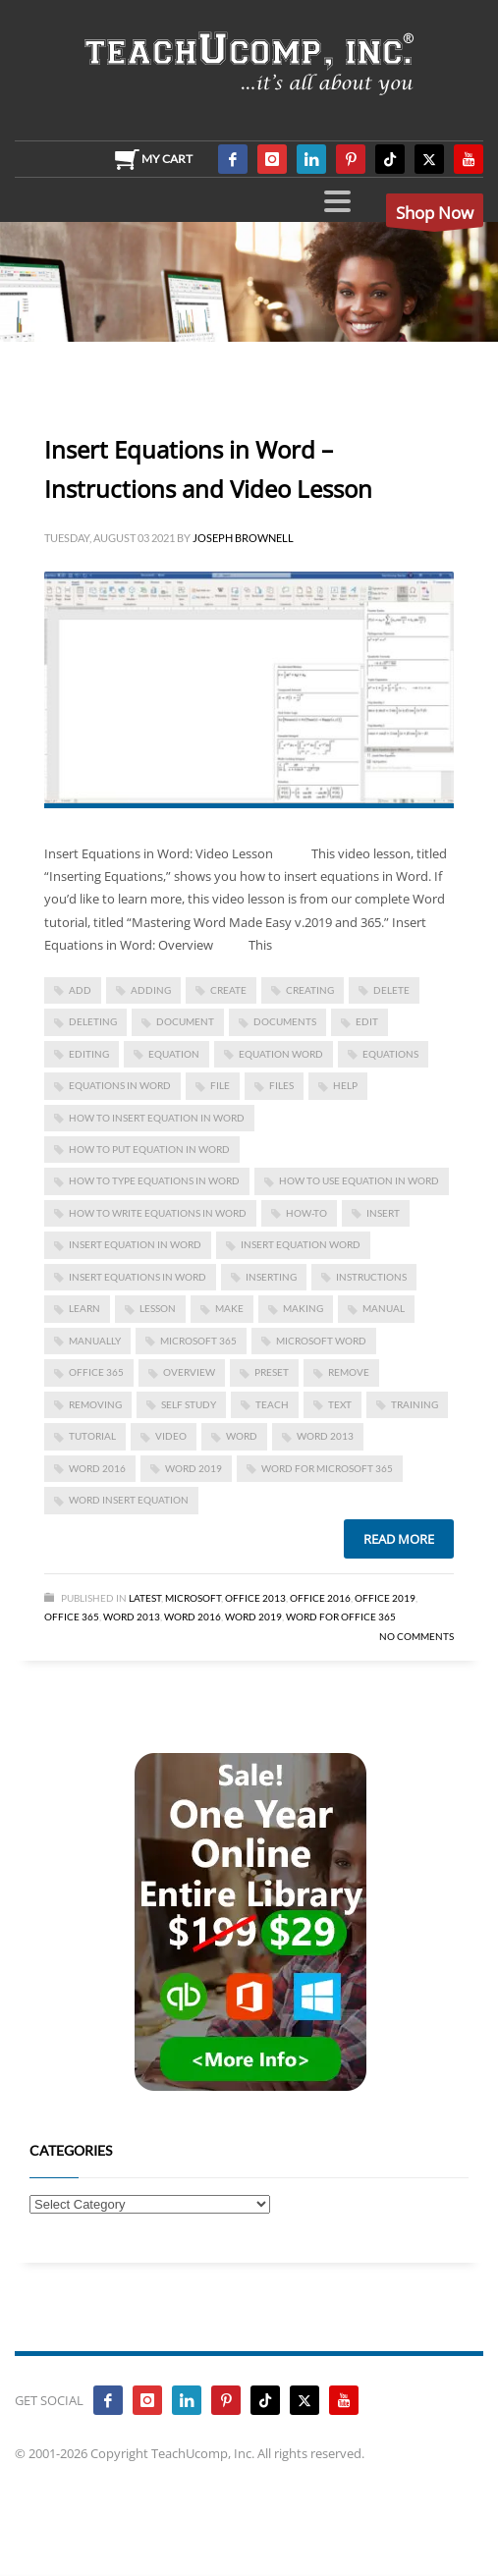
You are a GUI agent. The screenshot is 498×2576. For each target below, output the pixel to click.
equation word (281, 1054)
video (171, 1436)
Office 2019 (385, 1598)
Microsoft (193, 1598)
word (241, 1436)
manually (95, 1340)
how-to (306, 1213)
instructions (371, 1277)
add (80, 990)
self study (188, 1404)
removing (95, 1404)
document (185, 1021)
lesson (157, 1308)
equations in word (120, 1085)
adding (151, 990)
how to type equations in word (154, 1180)
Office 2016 (320, 1598)
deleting (93, 1021)
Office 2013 (255, 1598)
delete (391, 990)
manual (383, 1308)
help (345, 1085)
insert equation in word (135, 1244)
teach (272, 1404)
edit (367, 1021)
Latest (145, 1598)
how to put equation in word (149, 1149)
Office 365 (71, 1616)
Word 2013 (325, 1436)
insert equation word (300, 1244)
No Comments (416, 1636)
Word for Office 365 (341, 1616)
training (414, 1404)
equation (173, 1054)
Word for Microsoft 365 (327, 1468)
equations (390, 1054)
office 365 (96, 1372)
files (281, 1085)
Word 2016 (97, 1468)
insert (383, 1213)
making (303, 1308)
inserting (271, 1277)
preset (271, 1372)
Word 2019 (193, 1468)
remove (348, 1372)
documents (284, 1021)
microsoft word (321, 1340)
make (229, 1308)
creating (310, 990)
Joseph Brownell (243, 537)
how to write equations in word (158, 1213)
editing (89, 1054)
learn (84, 1308)
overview (189, 1372)
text (340, 1404)
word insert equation (129, 1500)
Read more (398, 1539)
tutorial (92, 1436)
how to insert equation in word (157, 1118)
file (220, 1085)
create (228, 990)
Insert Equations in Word (137, 1277)
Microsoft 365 (198, 1340)
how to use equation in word (359, 1180)
